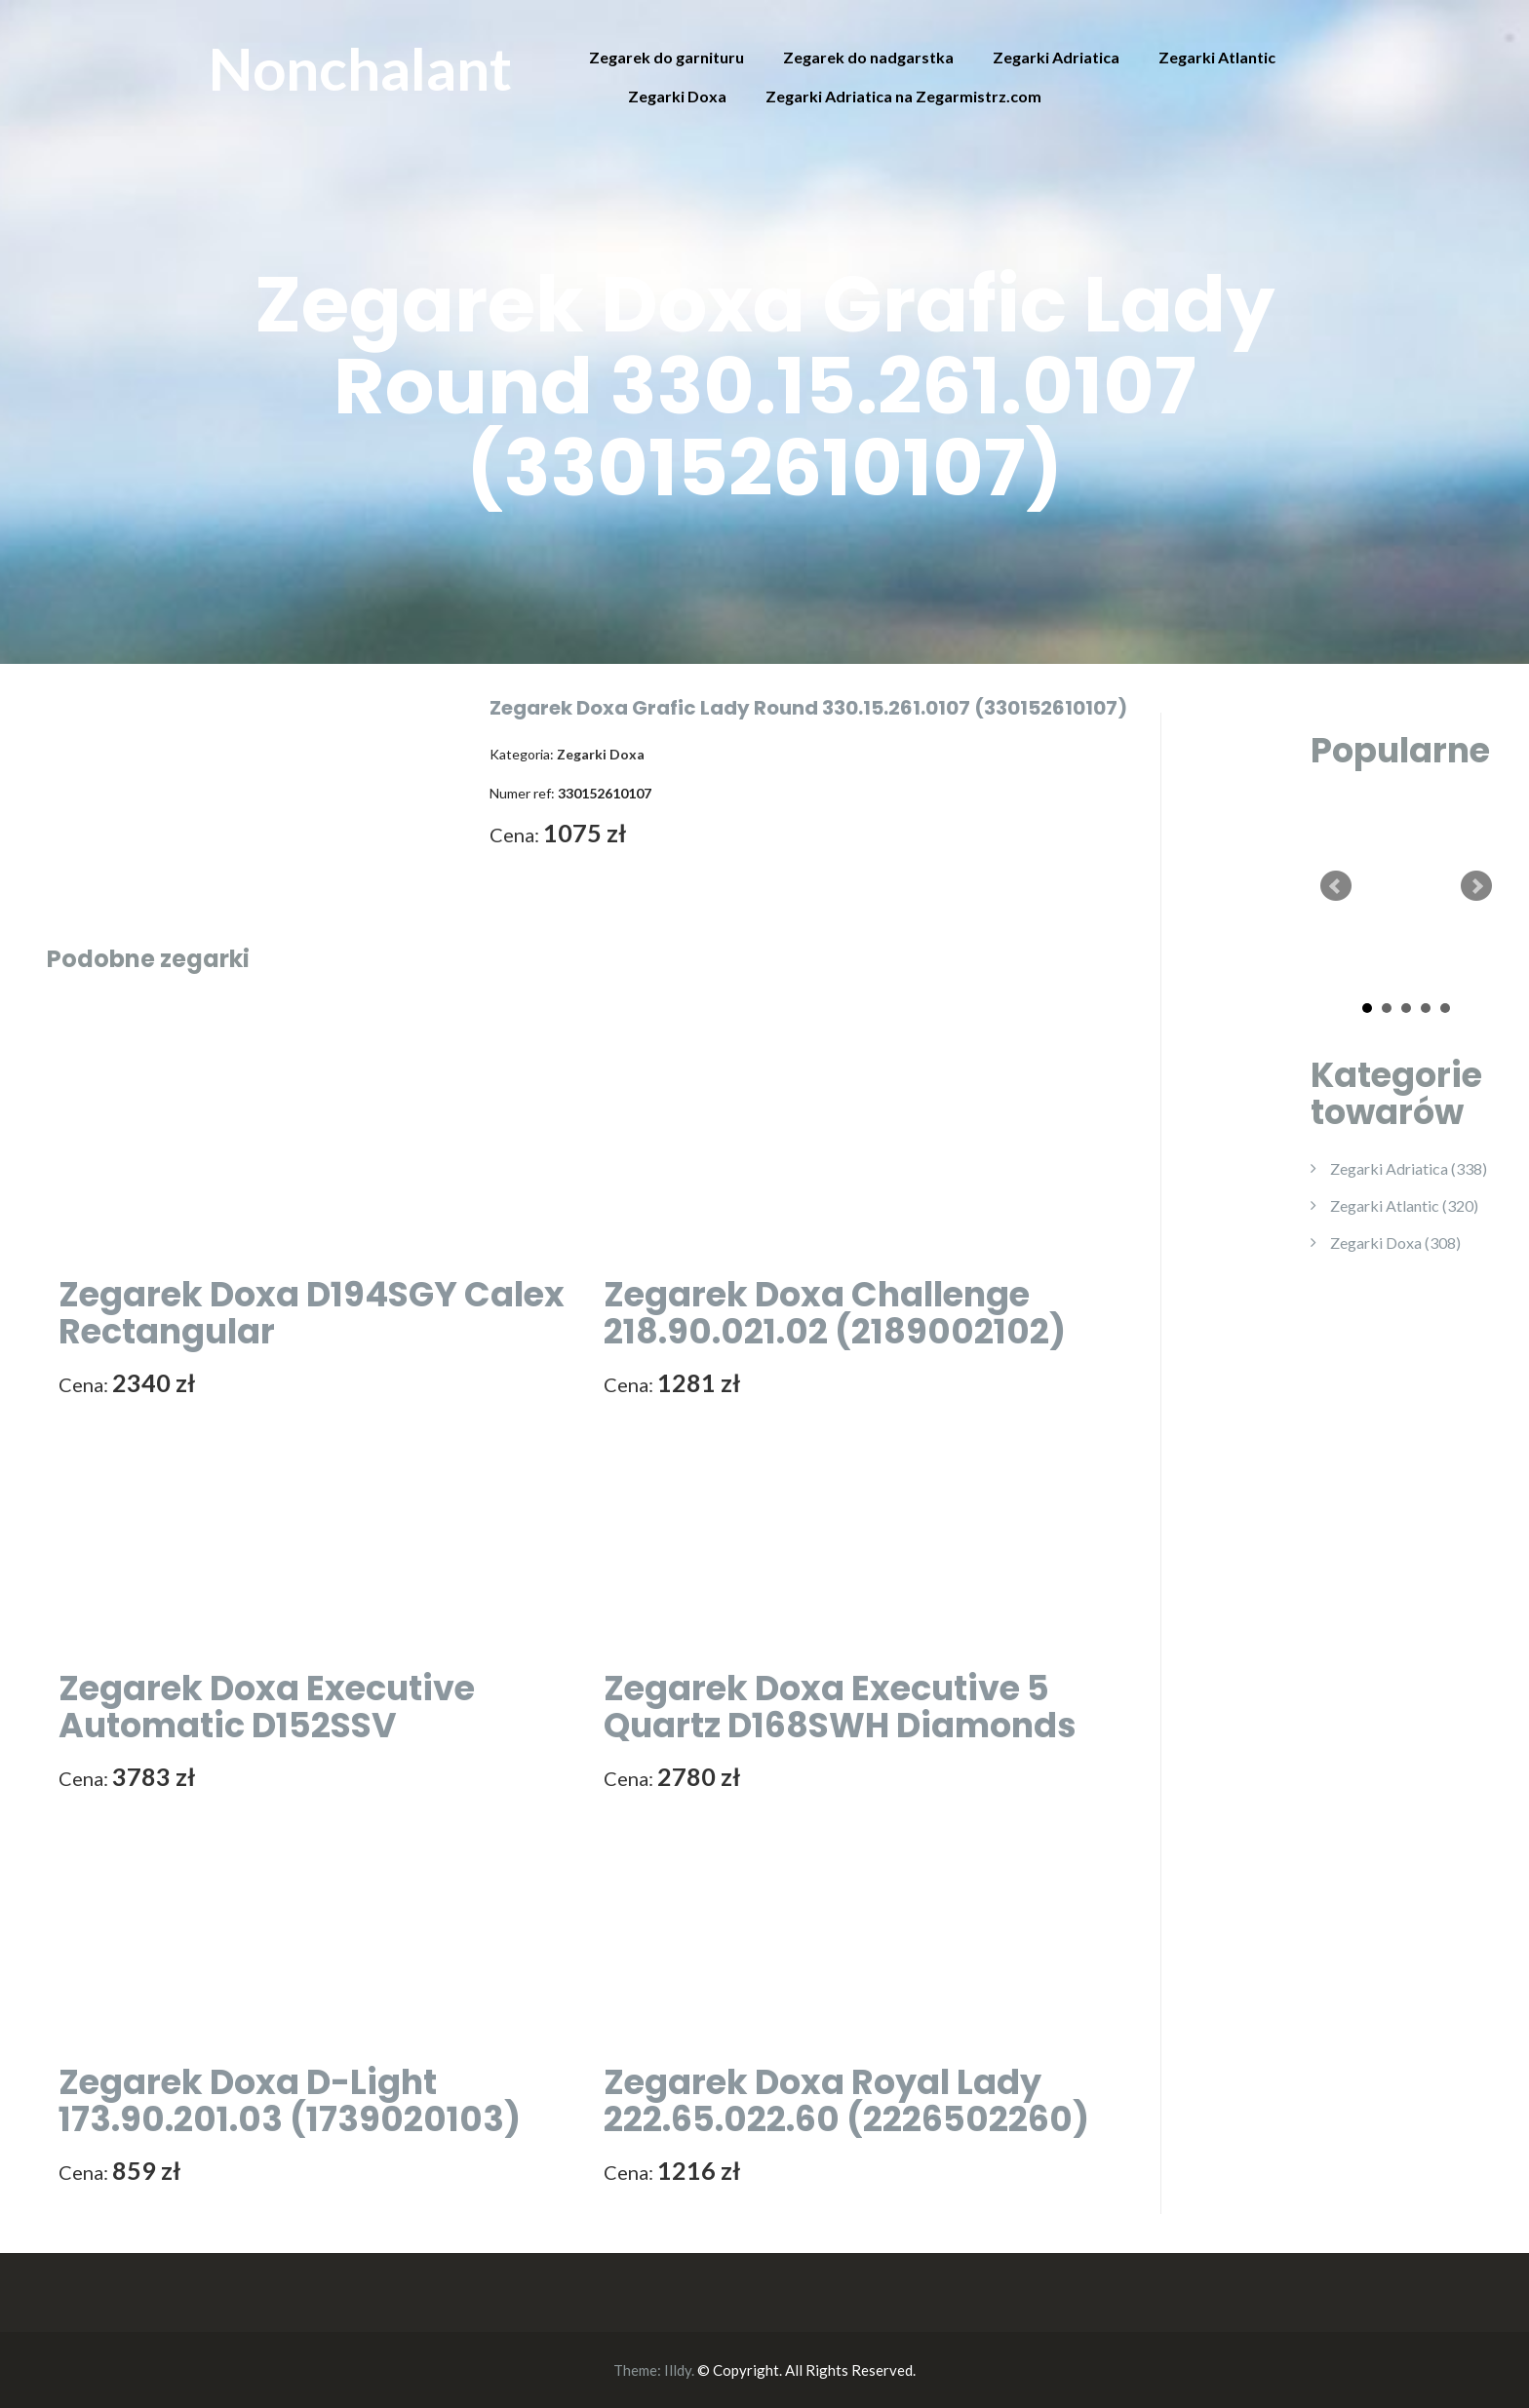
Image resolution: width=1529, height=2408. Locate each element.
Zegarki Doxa (677, 96)
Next (1476, 886)
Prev (1336, 886)
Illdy (677, 2370)
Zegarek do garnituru (666, 57)
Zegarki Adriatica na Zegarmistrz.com (903, 96)
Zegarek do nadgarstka (868, 57)
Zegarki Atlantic (1216, 57)
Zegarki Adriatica (1056, 57)
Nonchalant (360, 68)
